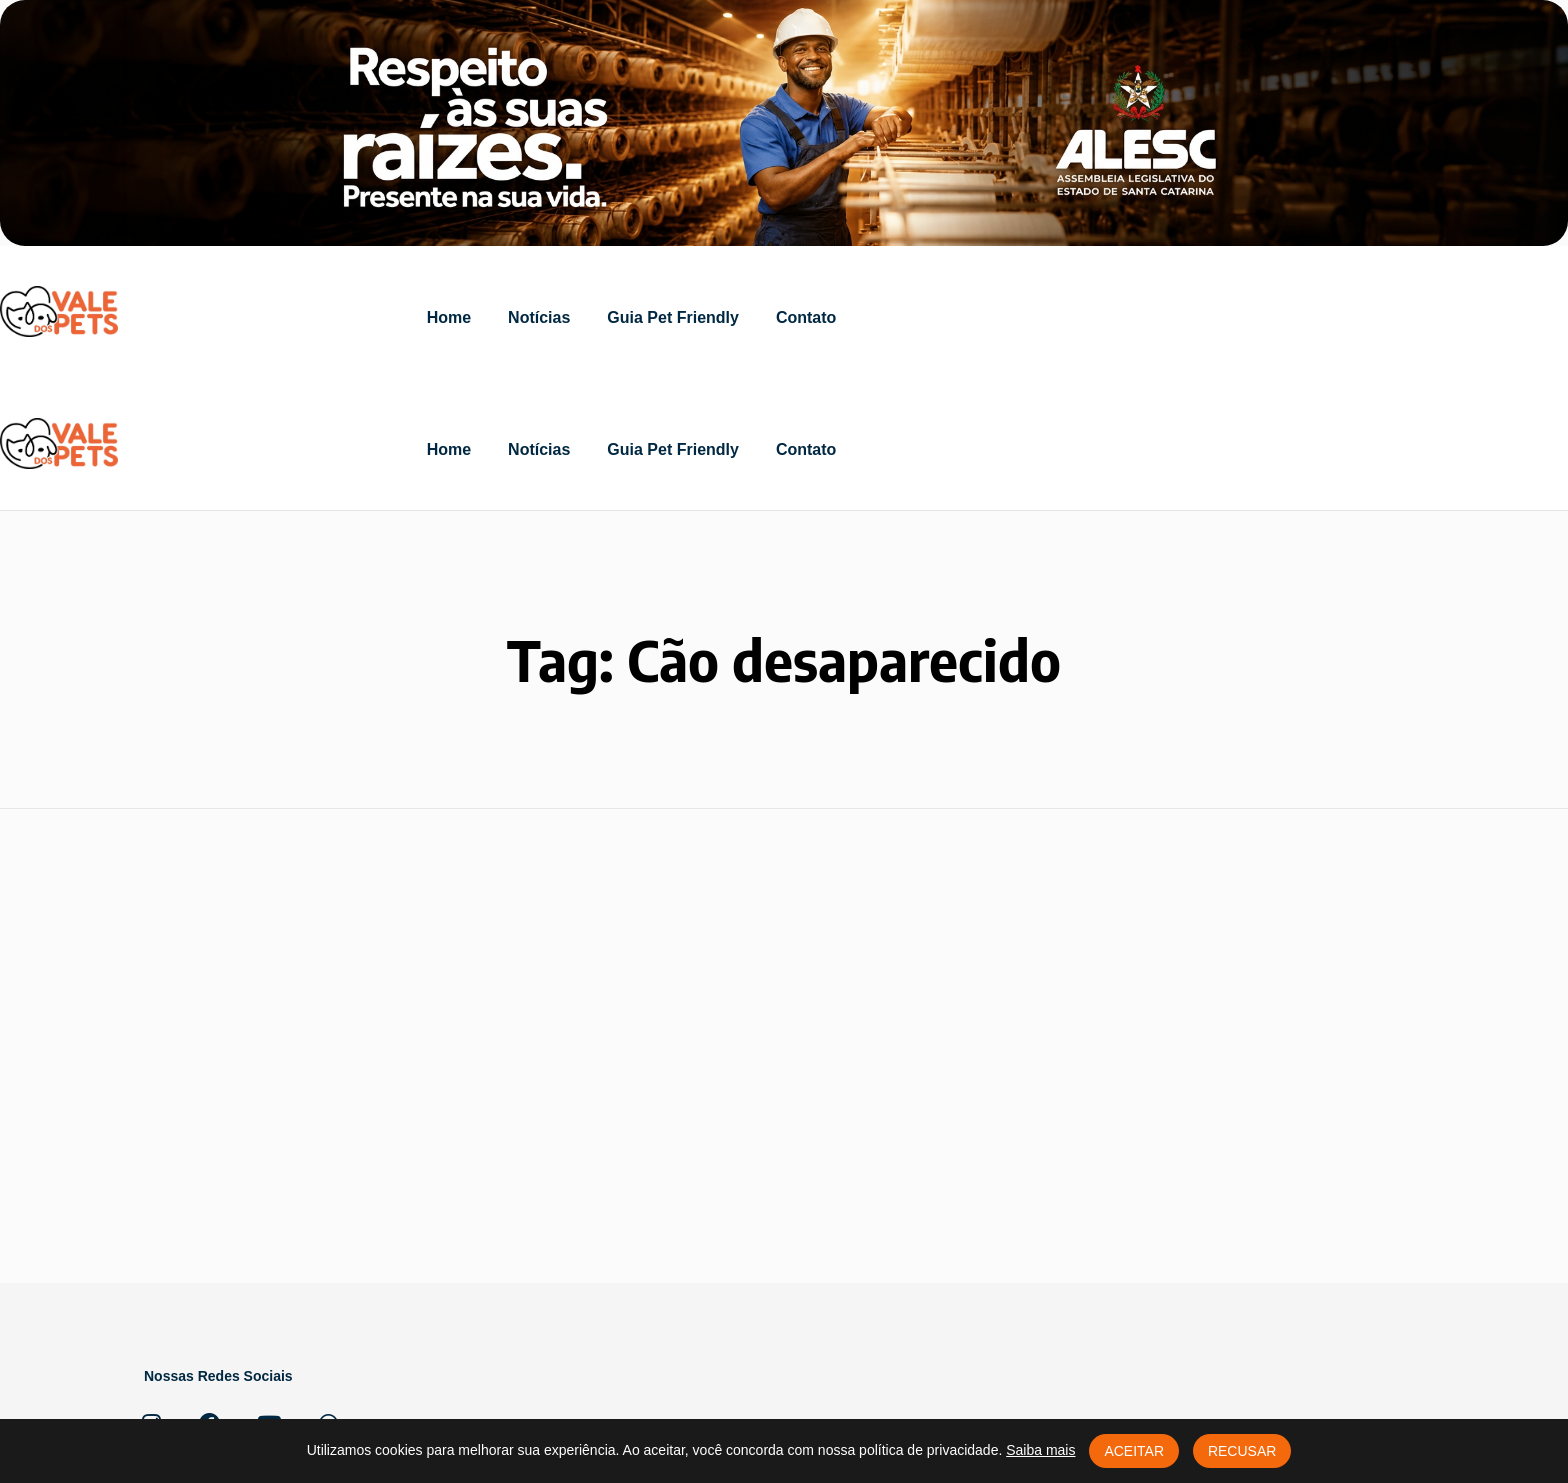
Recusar (1242, 1451)
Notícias (539, 317)
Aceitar (1134, 1451)
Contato (806, 317)
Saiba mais (1040, 1450)
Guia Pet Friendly (673, 317)
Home (449, 317)
